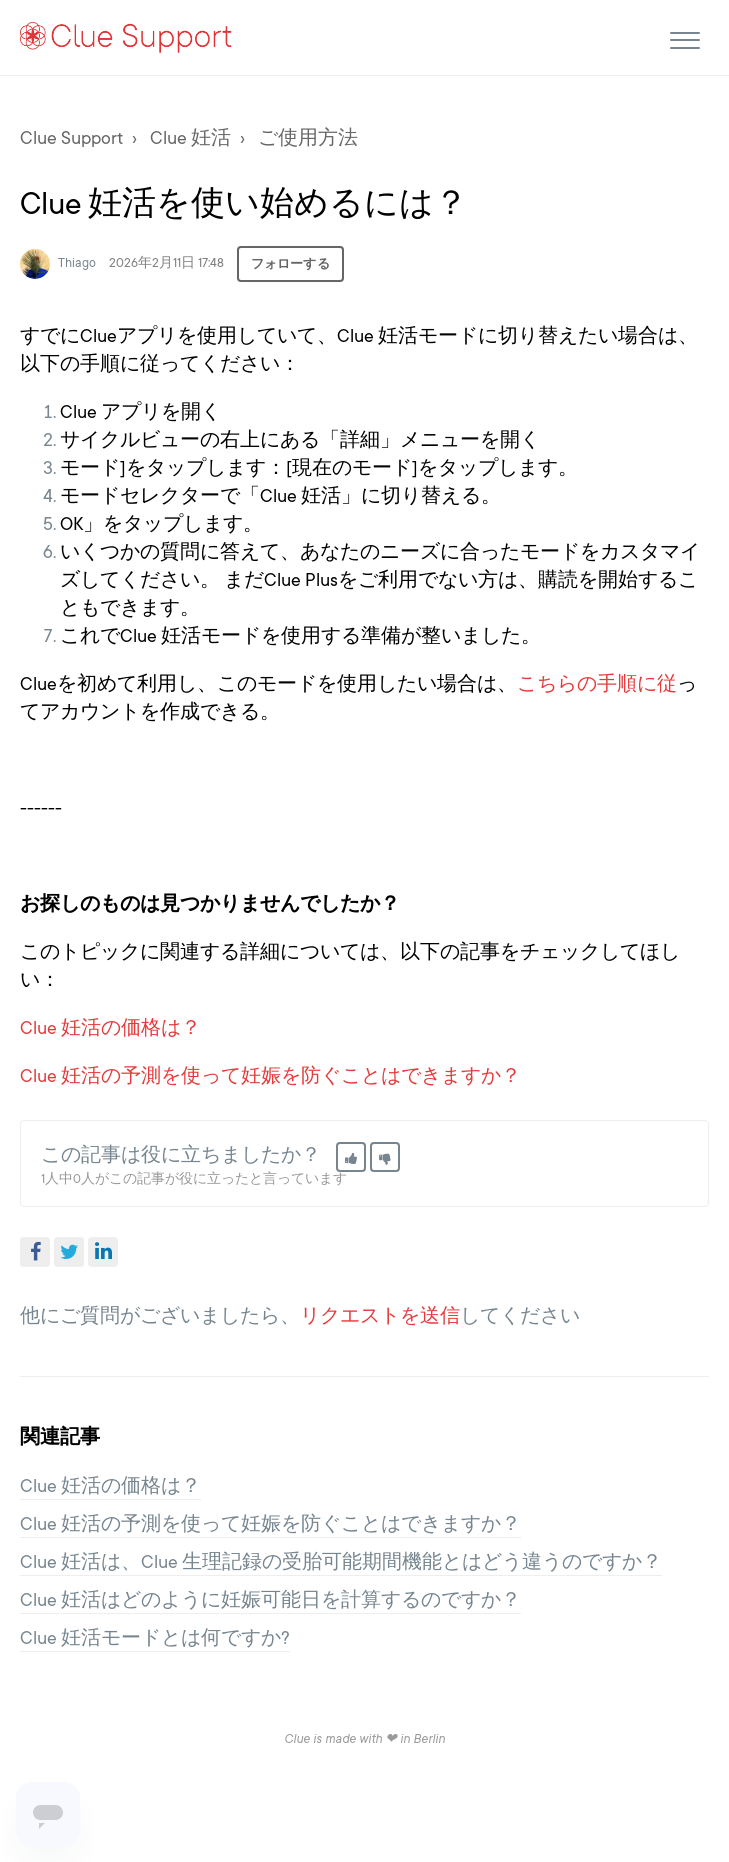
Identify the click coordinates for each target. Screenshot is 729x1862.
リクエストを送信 (380, 1316)
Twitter (69, 1252)
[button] (684, 37)
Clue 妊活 (190, 138)
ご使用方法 (308, 138)
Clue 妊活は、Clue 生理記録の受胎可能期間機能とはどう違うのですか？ (341, 1562)
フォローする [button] (290, 264)
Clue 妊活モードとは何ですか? (155, 1638)
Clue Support (71, 138)
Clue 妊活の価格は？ (110, 1028)
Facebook (35, 1252)
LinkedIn (103, 1252)
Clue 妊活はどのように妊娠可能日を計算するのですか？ (270, 1600)
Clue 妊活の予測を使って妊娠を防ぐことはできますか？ (270, 1076)
